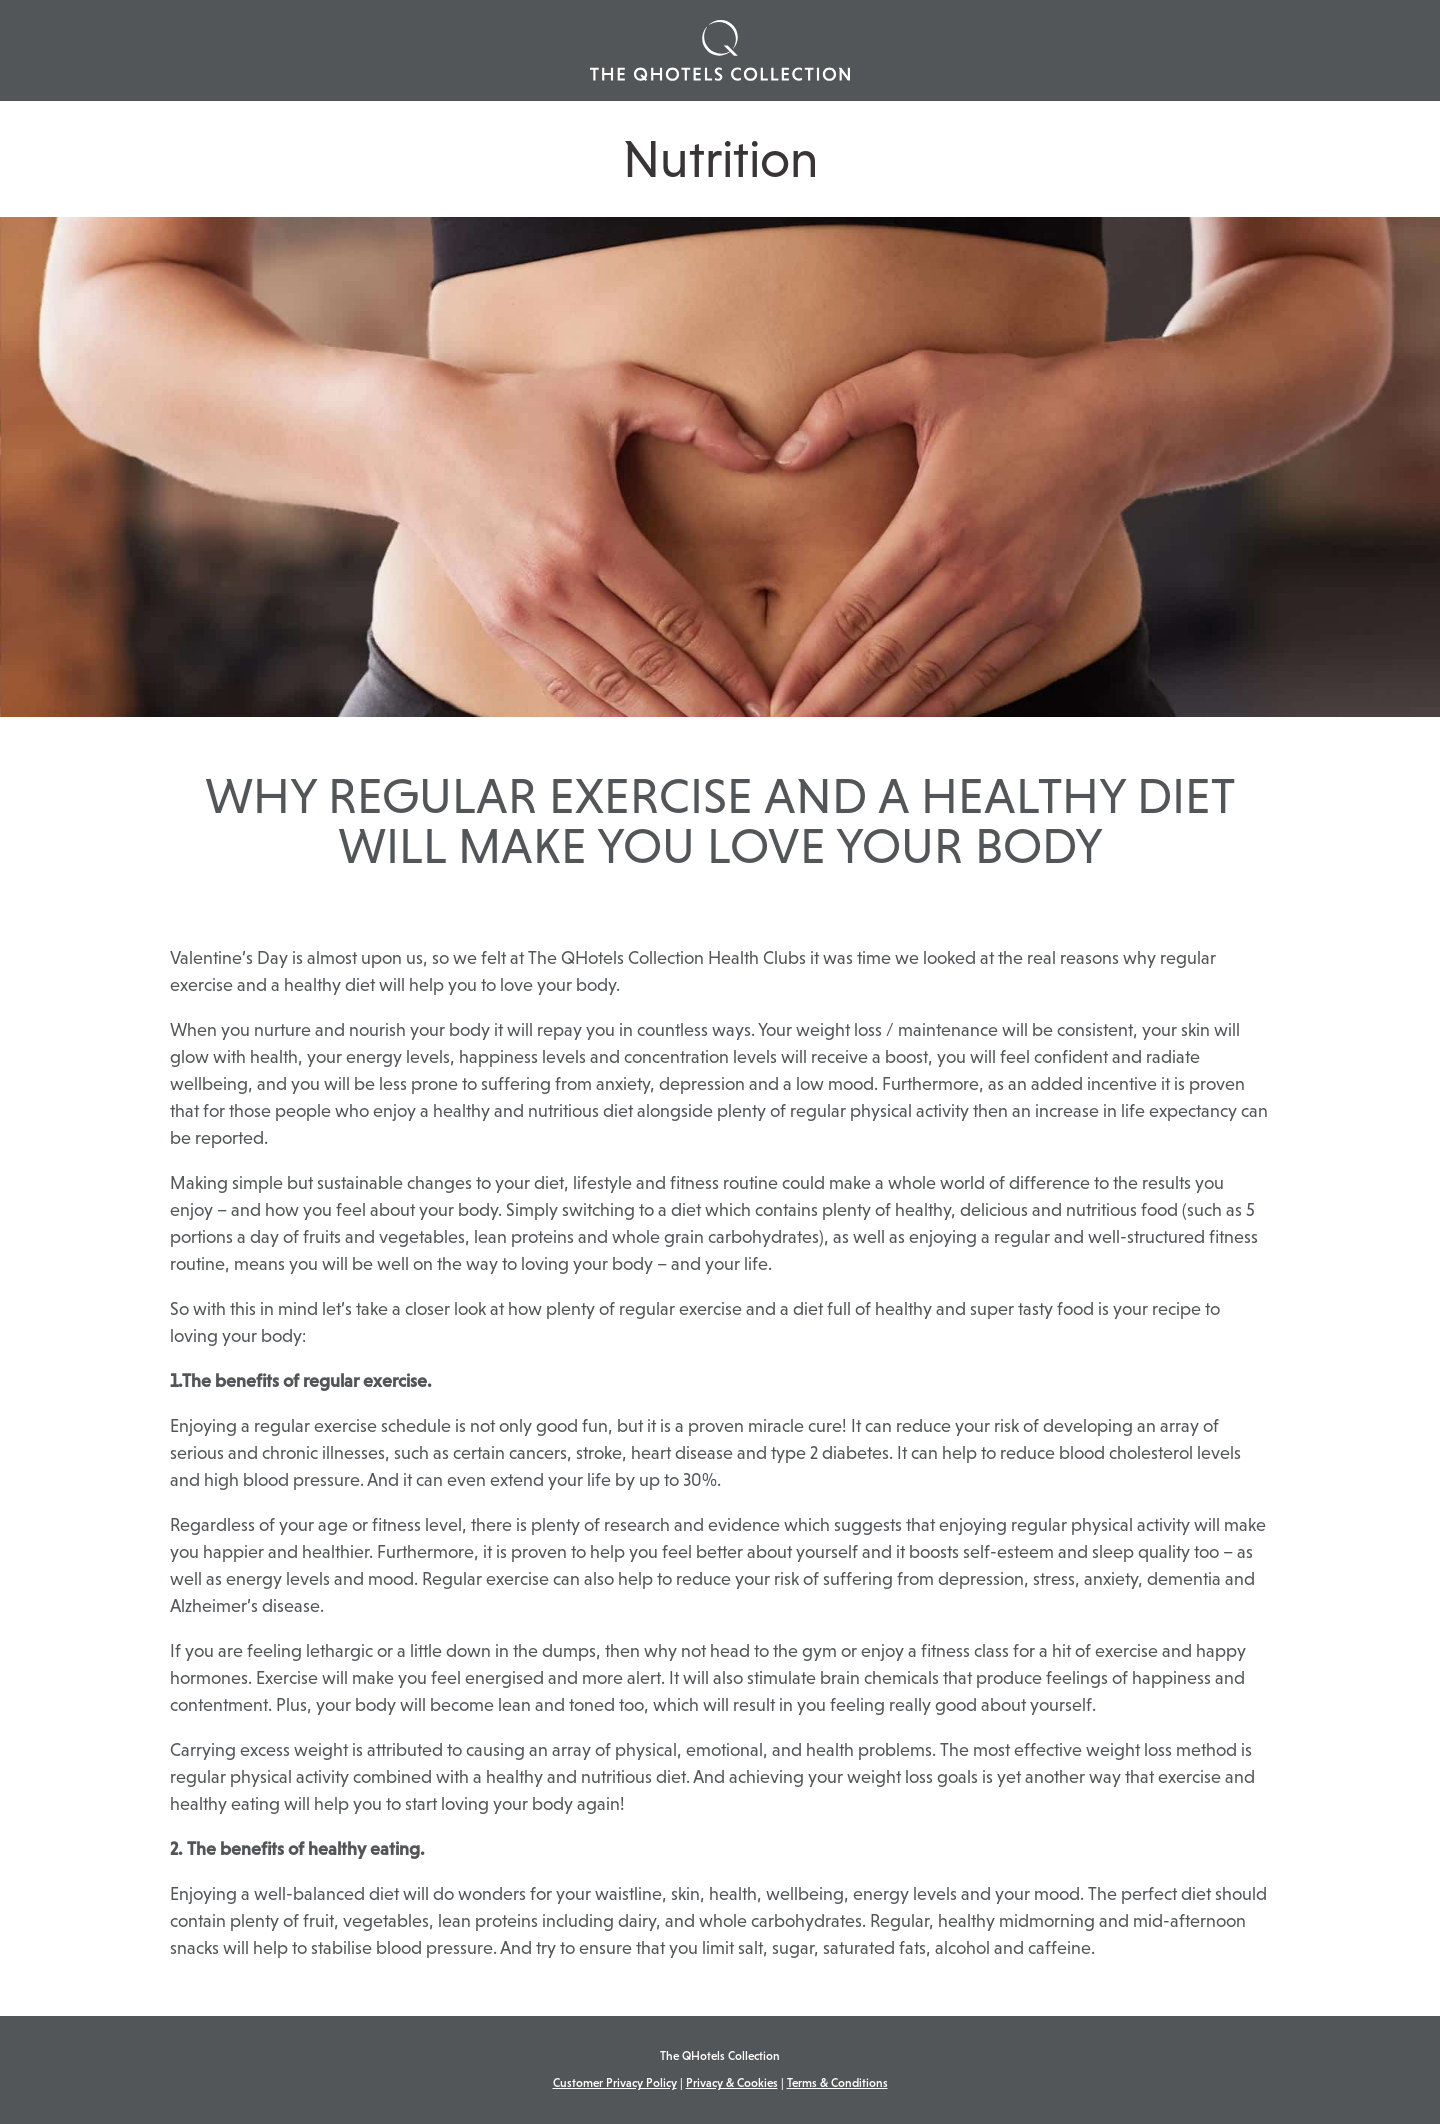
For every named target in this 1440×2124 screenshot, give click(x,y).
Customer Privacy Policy (615, 2083)
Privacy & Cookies (732, 2083)
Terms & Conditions (837, 2083)
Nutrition (720, 159)
